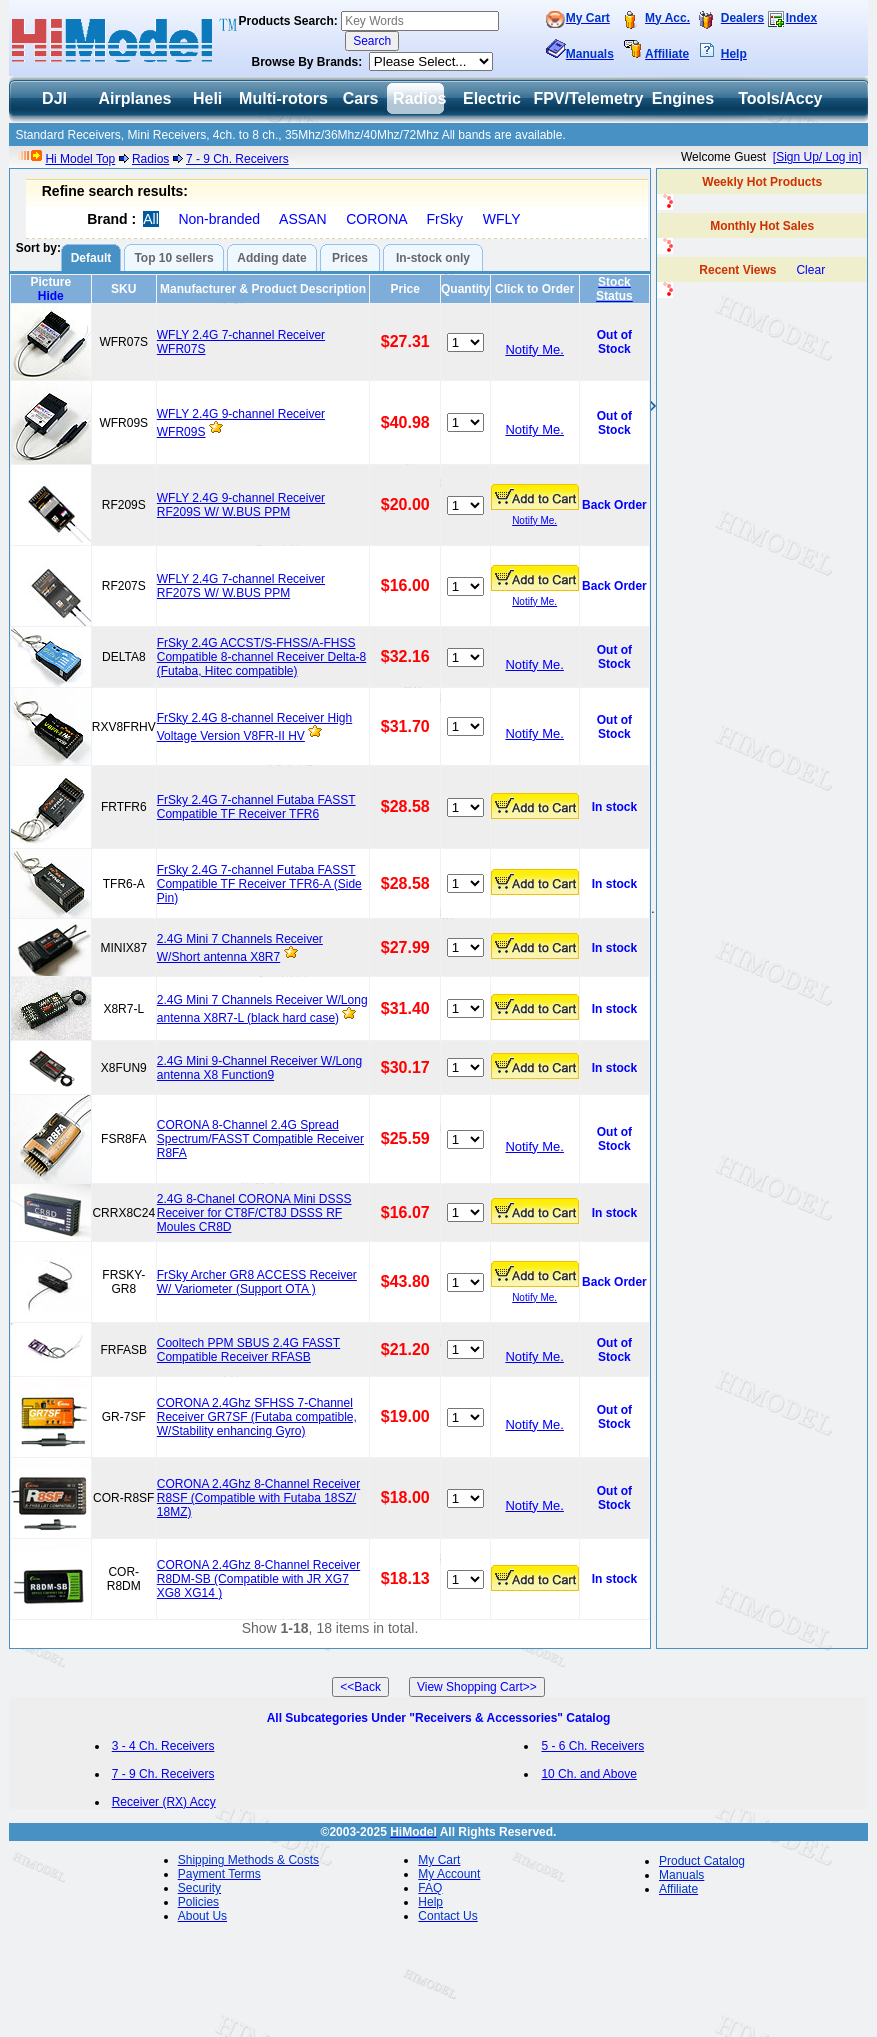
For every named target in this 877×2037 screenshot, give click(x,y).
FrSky (445, 219)
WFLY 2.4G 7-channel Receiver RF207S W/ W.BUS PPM (241, 586)
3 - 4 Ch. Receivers (163, 1746)
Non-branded (219, 219)
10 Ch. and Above (588, 1774)
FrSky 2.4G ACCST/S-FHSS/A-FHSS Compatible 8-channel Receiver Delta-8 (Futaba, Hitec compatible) (261, 657)
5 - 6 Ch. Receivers (592, 1746)
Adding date (271, 258)
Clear (810, 270)
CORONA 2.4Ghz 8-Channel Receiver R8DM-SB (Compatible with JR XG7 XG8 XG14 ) (258, 1579)
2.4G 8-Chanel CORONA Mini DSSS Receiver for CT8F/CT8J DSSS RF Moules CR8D (254, 1213)
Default (91, 258)
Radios (150, 159)
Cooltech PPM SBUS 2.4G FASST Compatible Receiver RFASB (248, 1350)
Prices (350, 258)
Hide (51, 296)
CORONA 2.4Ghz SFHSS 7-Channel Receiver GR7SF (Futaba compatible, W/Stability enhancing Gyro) (257, 1417)
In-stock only (433, 258)
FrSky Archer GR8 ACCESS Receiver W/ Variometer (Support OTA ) (257, 1282)
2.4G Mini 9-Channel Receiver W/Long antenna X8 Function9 (259, 1068)
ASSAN (302, 219)
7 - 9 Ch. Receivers (237, 159)
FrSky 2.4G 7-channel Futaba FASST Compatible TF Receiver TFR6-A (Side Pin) (259, 884)
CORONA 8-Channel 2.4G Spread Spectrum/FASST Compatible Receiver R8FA (260, 1139)
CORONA (376, 219)
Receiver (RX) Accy (164, 1802)
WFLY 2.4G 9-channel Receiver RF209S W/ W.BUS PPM (241, 505)
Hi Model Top (80, 159)
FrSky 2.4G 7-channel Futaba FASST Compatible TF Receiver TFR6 (256, 807)
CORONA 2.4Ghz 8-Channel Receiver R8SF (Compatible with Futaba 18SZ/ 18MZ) (258, 1498)
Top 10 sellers (173, 258)
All (151, 219)
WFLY (502, 219)
